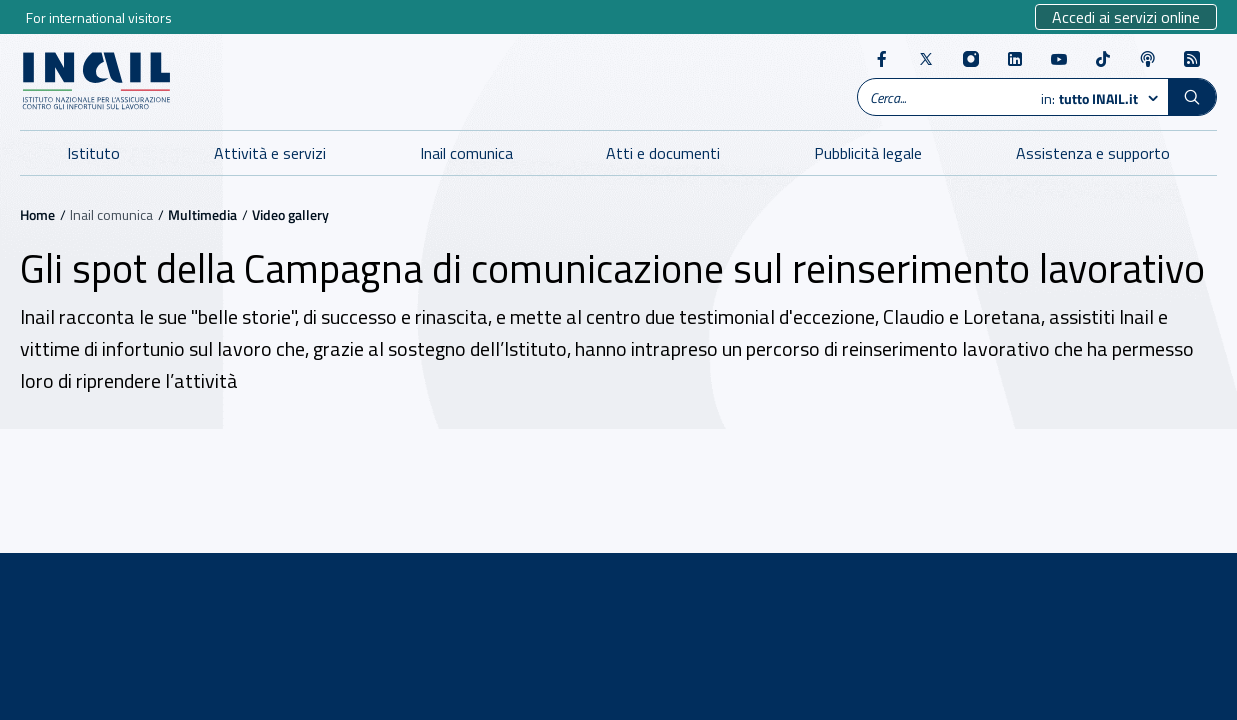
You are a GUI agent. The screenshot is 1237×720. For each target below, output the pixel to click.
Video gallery (290, 214)
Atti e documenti (663, 153)
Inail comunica (466, 153)
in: (1091, 99)
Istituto (93, 153)
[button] (1192, 97)
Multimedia (202, 214)
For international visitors (99, 17)
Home (37, 214)
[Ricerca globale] (945, 97)
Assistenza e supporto (1093, 153)
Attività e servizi (270, 153)
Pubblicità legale (868, 153)
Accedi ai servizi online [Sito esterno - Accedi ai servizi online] (1126, 17)
